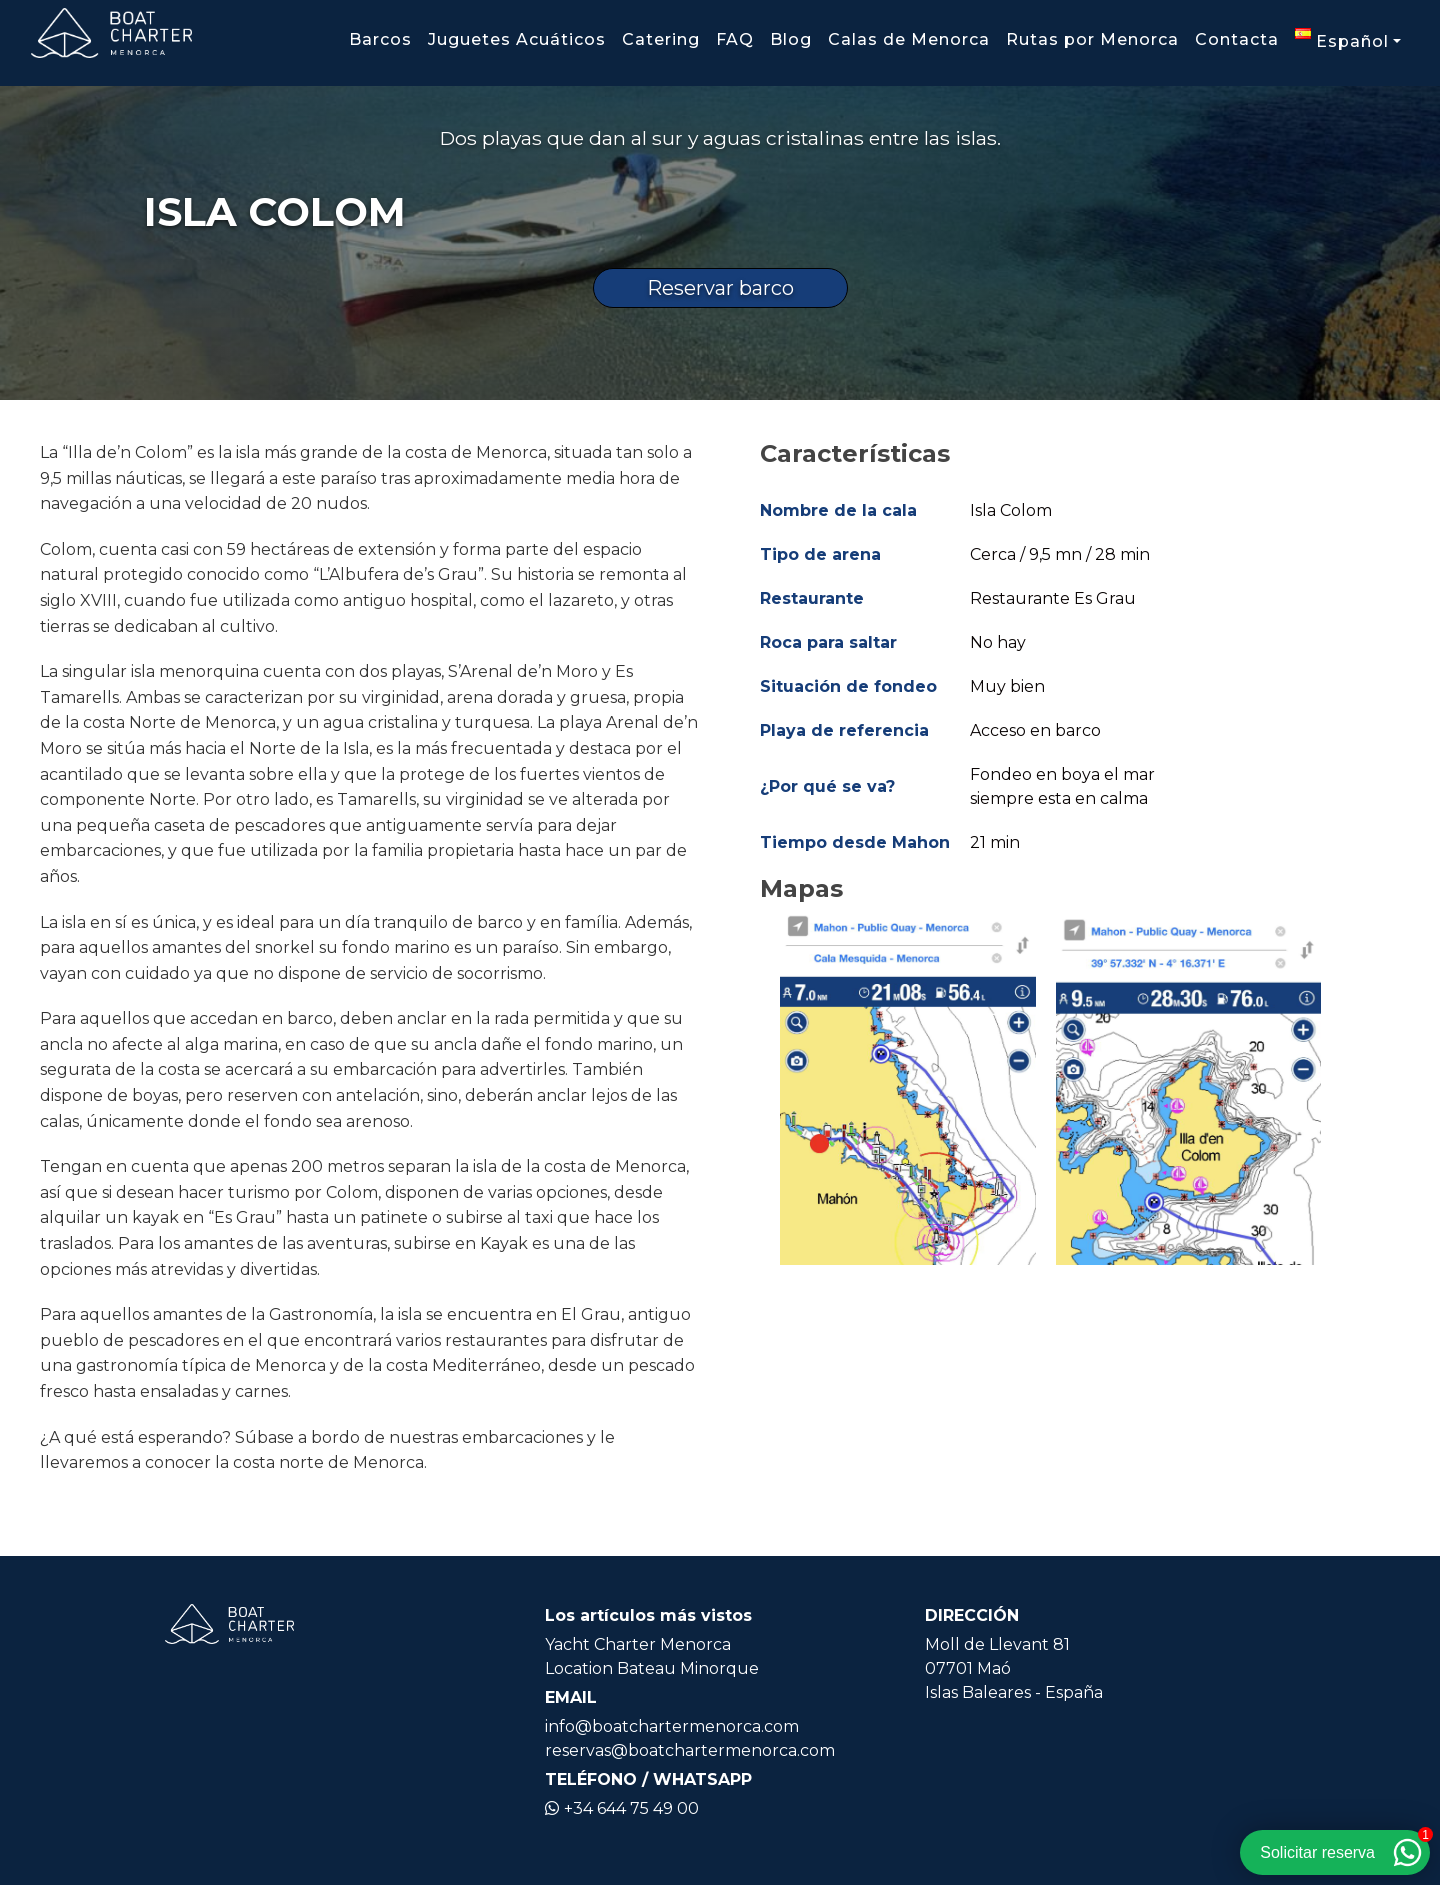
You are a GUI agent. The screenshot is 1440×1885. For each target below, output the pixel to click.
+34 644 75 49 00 (622, 1808)
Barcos (380, 39)
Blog (791, 39)
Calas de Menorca (909, 39)
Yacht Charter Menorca (638, 1644)
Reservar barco (720, 288)
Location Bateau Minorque (652, 1668)
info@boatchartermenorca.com (672, 1726)
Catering (661, 39)
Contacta (1237, 39)
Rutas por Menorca (1092, 39)
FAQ (735, 39)
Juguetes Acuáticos (517, 39)
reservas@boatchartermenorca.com (690, 1750)
